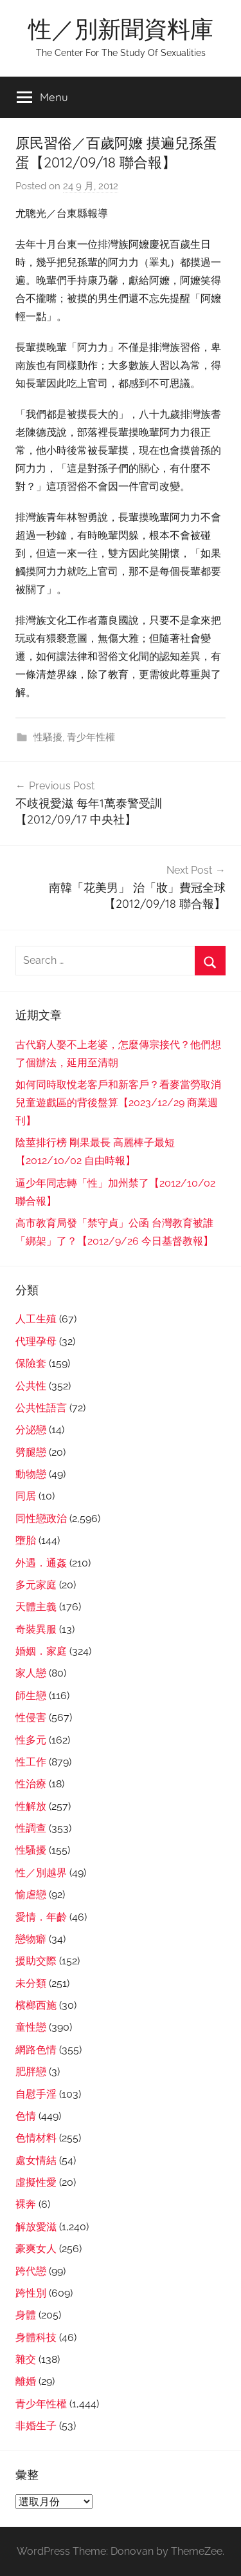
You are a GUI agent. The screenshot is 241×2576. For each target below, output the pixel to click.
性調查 (30, 1828)
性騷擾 (47, 737)
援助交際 (36, 1961)
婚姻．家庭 (41, 1651)
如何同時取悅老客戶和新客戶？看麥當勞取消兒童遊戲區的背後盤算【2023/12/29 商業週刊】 (118, 1102)
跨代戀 (30, 2271)
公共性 (30, 1386)
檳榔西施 (36, 2005)
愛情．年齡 (41, 1917)
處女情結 (36, 2160)
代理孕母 (36, 1341)
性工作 (30, 1762)
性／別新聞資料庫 (120, 28)
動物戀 (30, 1474)
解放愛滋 (36, 2227)
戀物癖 (30, 1939)
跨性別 (30, 2293)
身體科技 (36, 2337)
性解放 (30, 1806)
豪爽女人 (36, 2248)
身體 (25, 2315)
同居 (25, 1496)
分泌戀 (30, 1430)
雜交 (25, 2359)
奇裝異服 (36, 1629)
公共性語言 (41, 1408)
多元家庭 (36, 1585)
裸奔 (25, 2204)
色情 (25, 2116)
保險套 (30, 1363)
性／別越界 (41, 1872)
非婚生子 (36, 2426)
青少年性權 (91, 737)
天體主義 (36, 1607)
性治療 (30, 1784)
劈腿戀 (30, 1452)
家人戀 (30, 1673)
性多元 (30, 1740)
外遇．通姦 (41, 1563)
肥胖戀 (30, 2071)
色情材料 (36, 2138)
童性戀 (30, 2027)
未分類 (30, 1983)
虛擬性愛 (36, 2182)
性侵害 (30, 1717)
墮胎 (25, 1540)
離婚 (25, 2381)
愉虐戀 (30, 1894)
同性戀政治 (41, 1518)
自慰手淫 (36, 2094)
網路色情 (36, 2050)
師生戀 (30, 1695)
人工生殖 (36, 1319)
